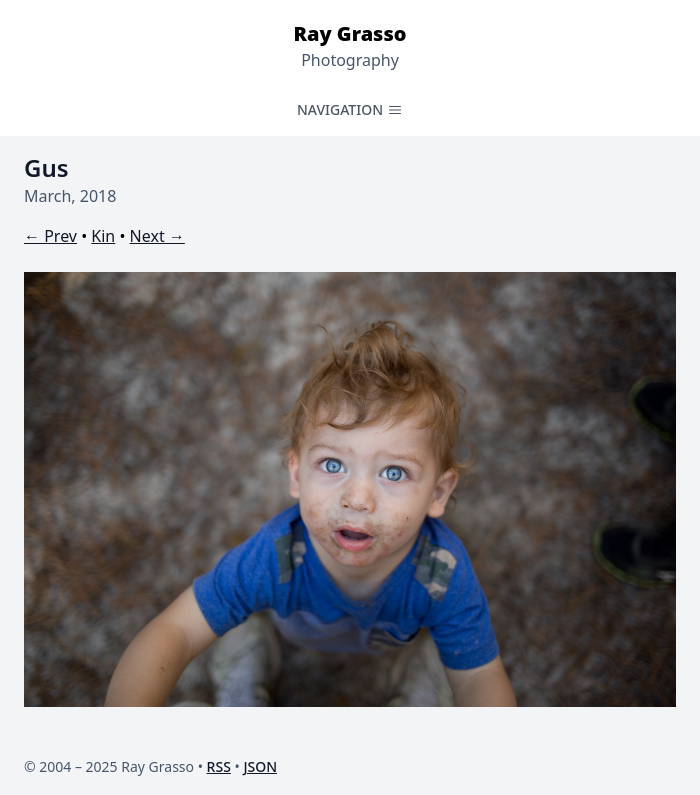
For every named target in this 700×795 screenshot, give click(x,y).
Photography (350, 60)
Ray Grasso (349, 33)
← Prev (50, 236)
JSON (260, 766)
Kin (103, 236)
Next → (157, 236)
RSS (219, 766)
